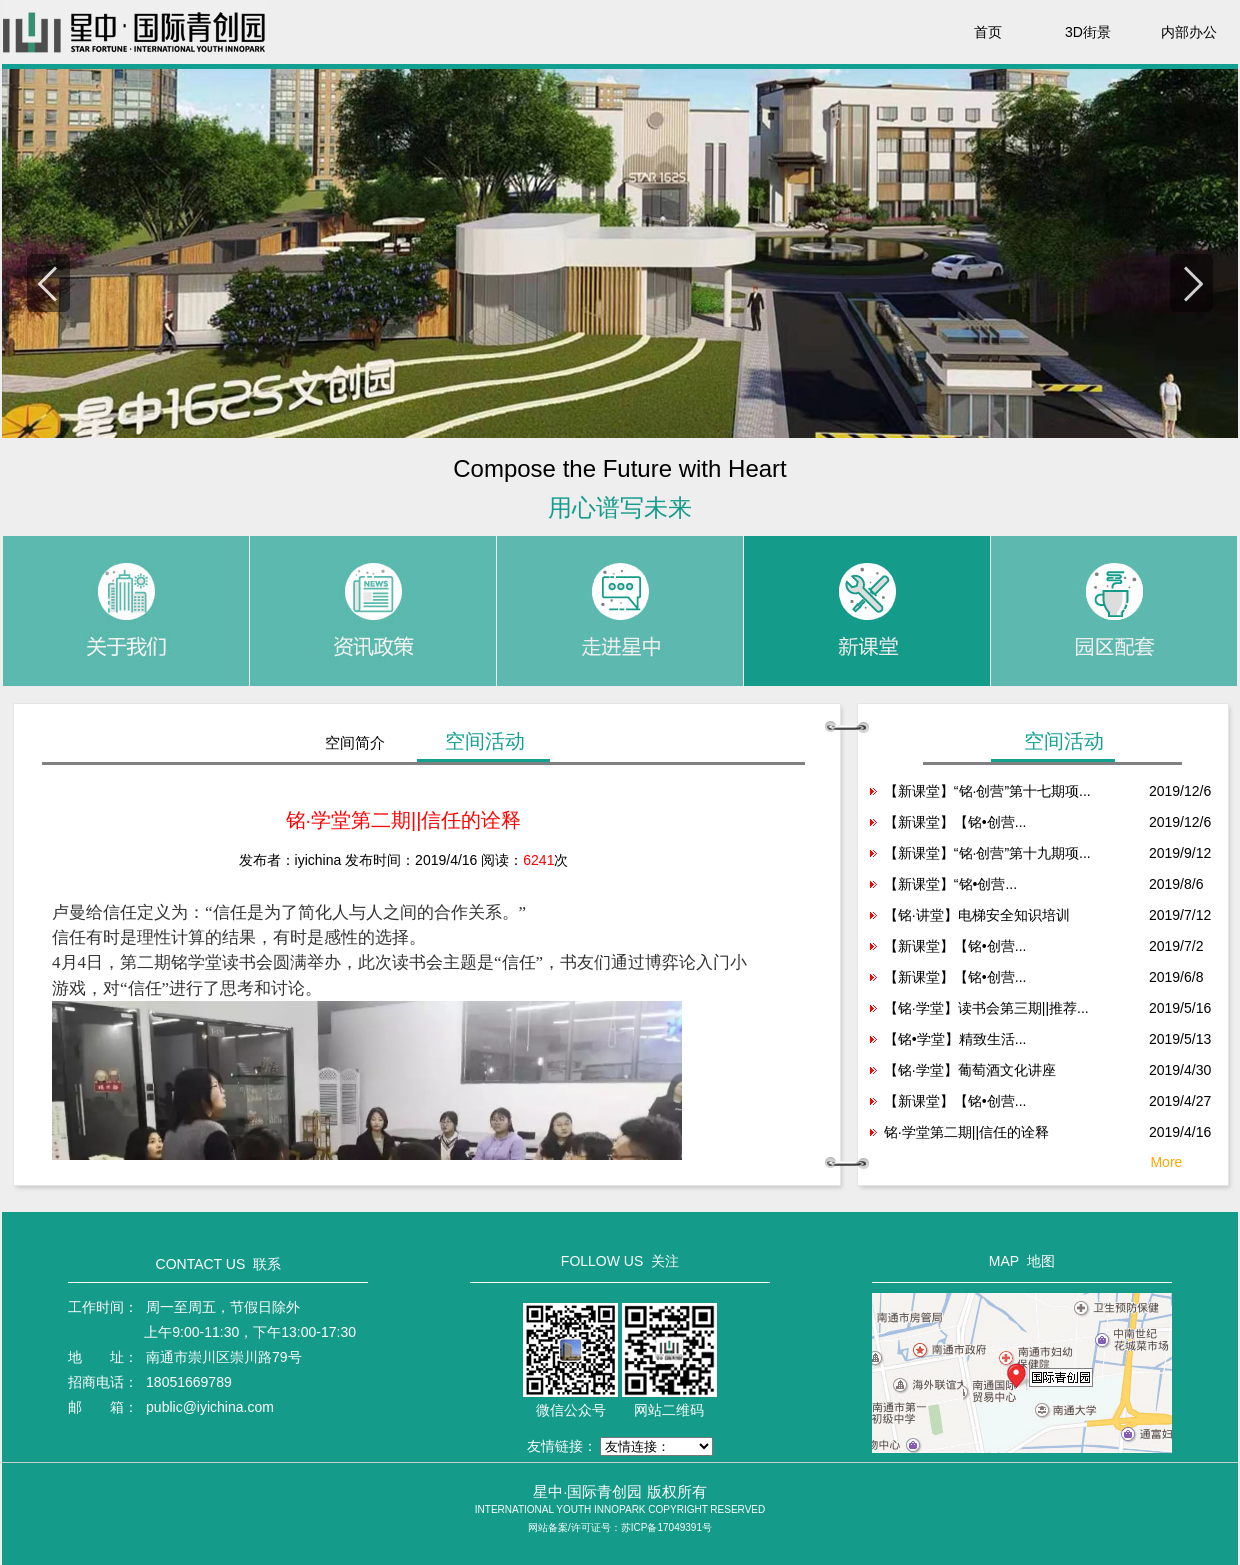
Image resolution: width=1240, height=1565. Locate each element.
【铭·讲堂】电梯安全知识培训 (977, 915)
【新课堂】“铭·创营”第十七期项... (987, 791)
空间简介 (355, 742)
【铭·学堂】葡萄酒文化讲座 (970, 1070)
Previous (48, 283)
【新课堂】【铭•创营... (955, 822)
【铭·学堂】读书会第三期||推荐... (986, 1008)
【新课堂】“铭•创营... (950, 884)
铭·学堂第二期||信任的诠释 (966, 1132)
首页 (988, 32)
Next (1191, 283)
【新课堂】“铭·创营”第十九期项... (987, 853)
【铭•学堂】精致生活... (955, 1039)
